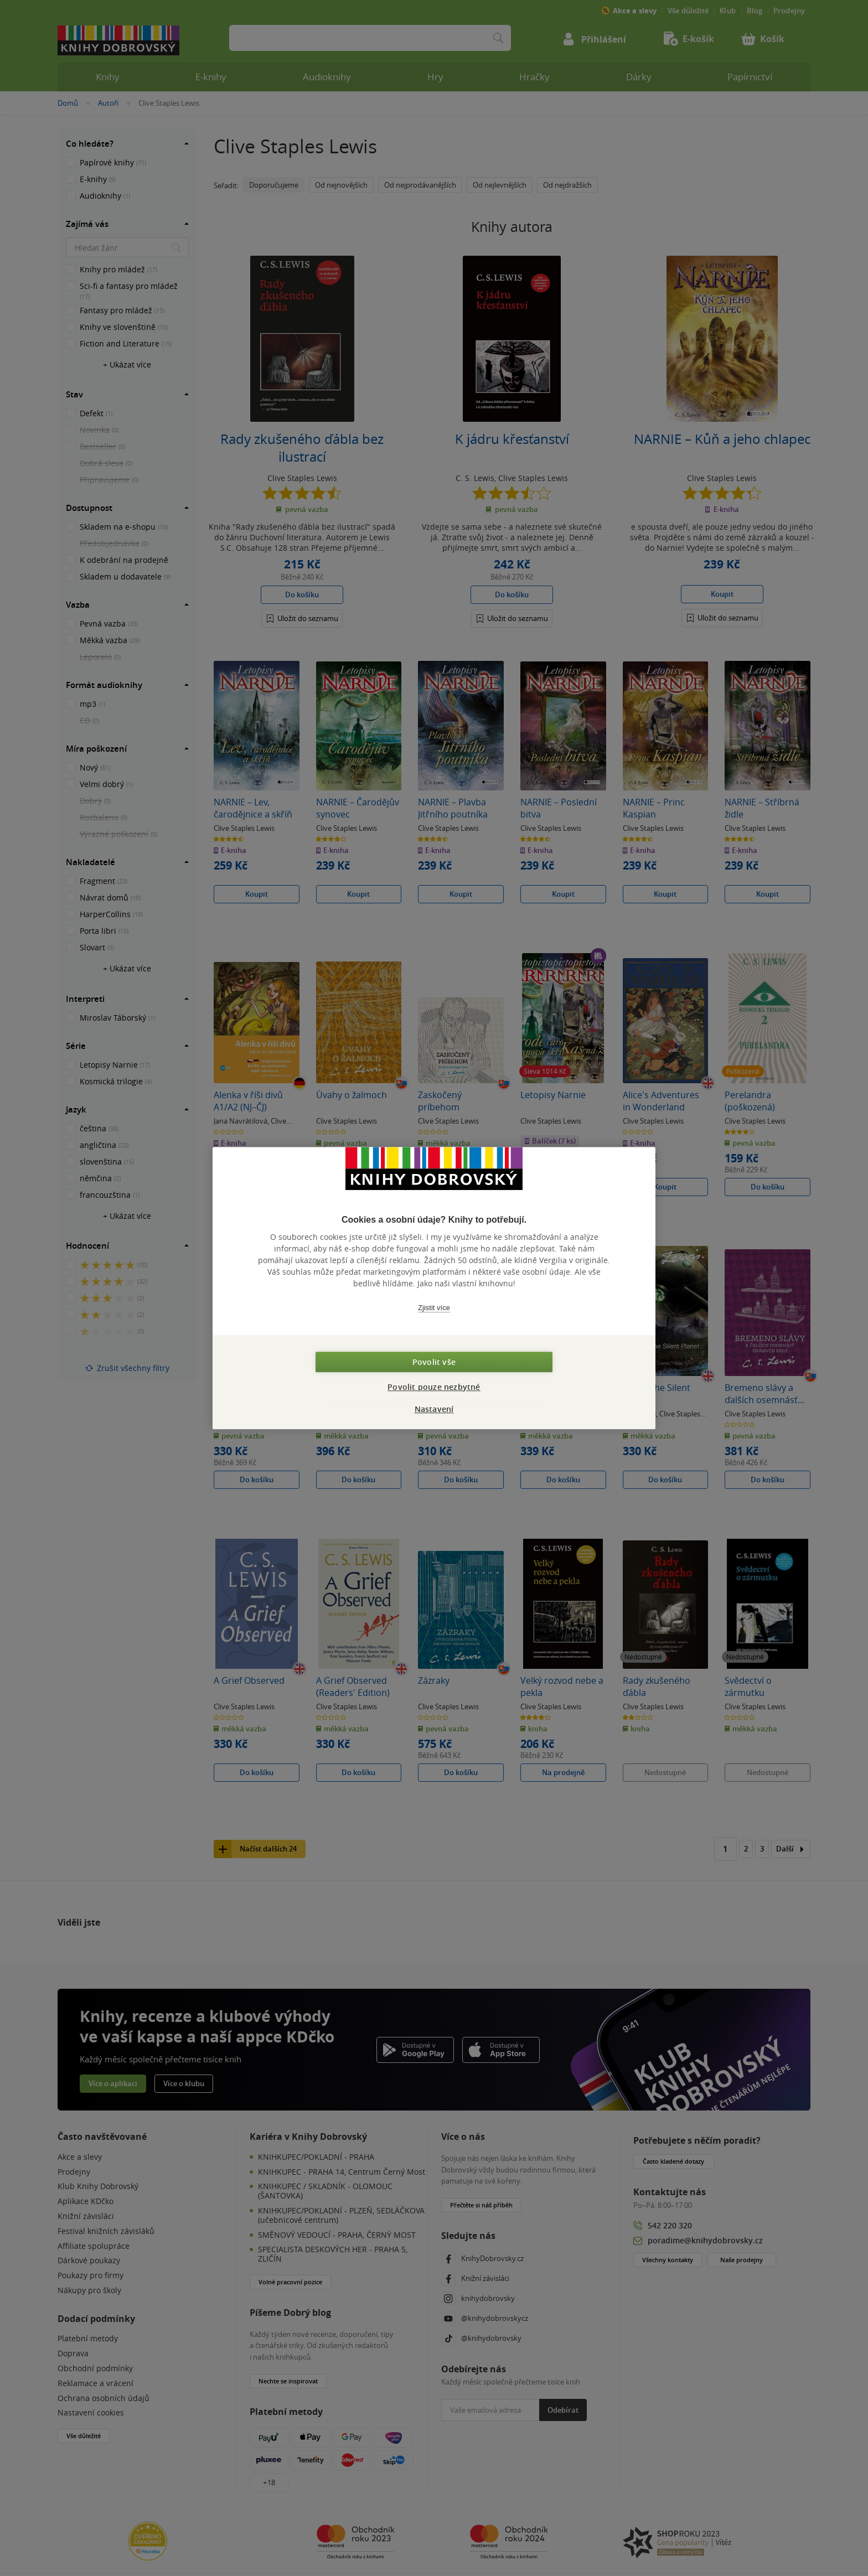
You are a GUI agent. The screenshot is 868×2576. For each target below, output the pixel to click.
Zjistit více (434, 1307)
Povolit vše (434, 1362)
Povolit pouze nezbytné (434, 1386)
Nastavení (434, 1409)
